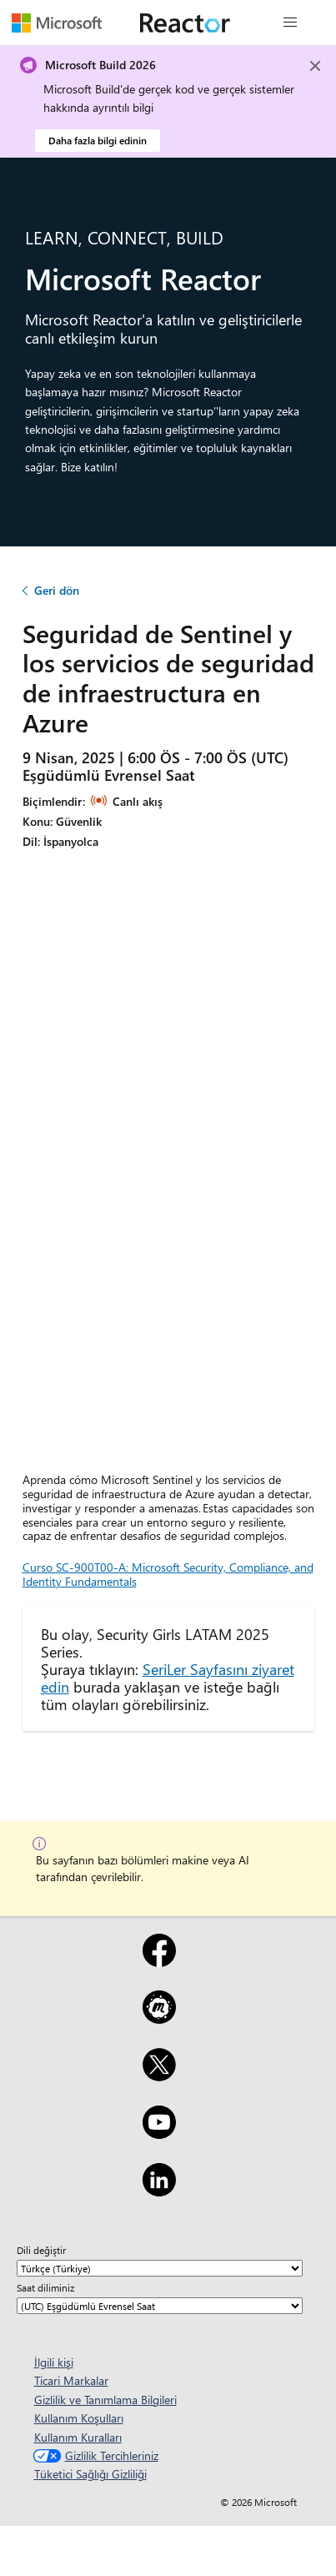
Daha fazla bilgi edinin (97, 140)
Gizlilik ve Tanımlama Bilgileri (105, 2399)
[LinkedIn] (159, 2190)
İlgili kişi (53, 2362)
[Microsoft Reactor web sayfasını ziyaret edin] (185, 22)
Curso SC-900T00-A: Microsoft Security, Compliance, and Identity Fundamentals (168, 1574)
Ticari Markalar (71, 2380)
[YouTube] (159, 2133)
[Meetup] (159, 2017)
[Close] (315, 66)
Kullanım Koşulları (78, 2418)
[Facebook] (159, 1961)
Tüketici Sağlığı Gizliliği (90, 2474)
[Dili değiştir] (160, 2268)
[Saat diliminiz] (160, 2305)
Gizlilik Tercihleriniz (93, 2455)
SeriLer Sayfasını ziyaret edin (167, 1677)
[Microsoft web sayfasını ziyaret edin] (57, 22)
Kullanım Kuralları (78, 2437)
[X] (159, 2075)
